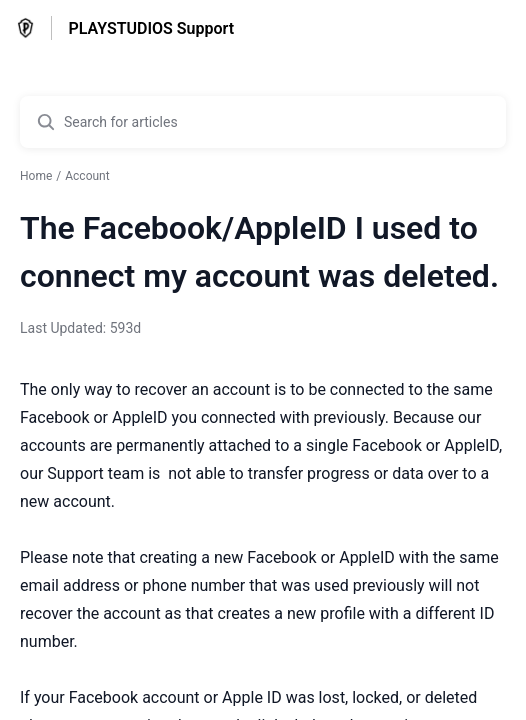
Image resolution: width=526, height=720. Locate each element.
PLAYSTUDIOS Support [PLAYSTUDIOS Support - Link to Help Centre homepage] (151, 28)
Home (36, 176)
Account (87, 176)
